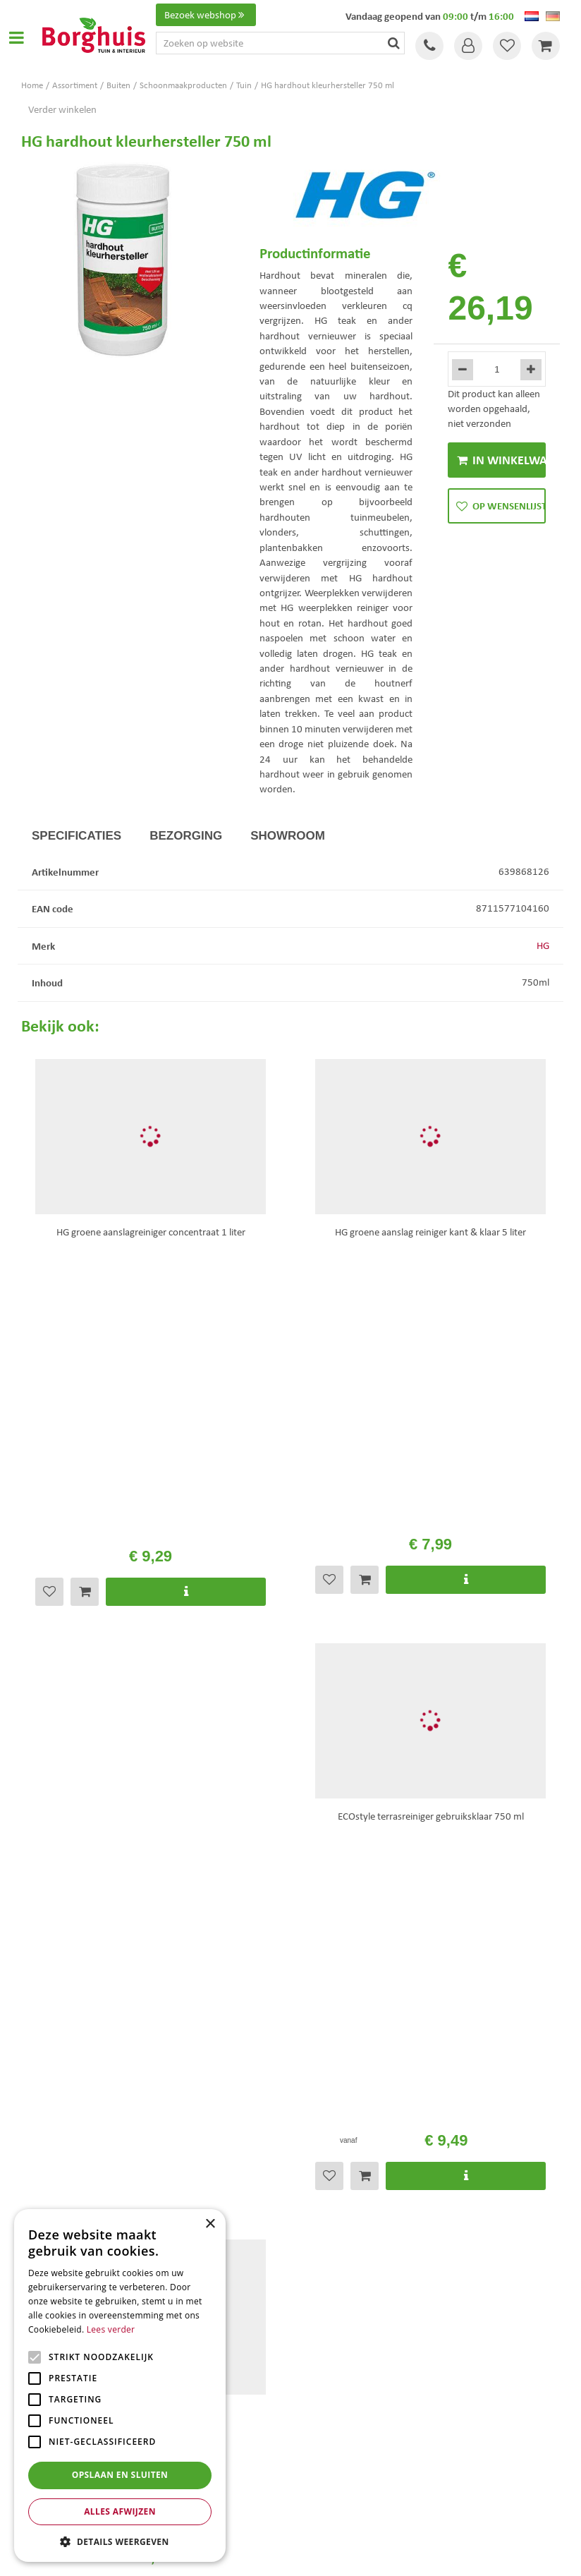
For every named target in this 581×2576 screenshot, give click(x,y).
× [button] (209, 2224)
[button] (120, 2541)
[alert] (120, 2385)
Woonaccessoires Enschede (348, 2452)
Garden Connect (294, 2554)
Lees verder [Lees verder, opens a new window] (111, 2329)
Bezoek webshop (205, 15)
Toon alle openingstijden (72, 2196)
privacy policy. (389, 1821)
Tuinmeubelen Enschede (342, 2437)
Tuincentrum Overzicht (370, 2554)
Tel (429, 46)
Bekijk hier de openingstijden (174, 1702)
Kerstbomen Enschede (339, 2422)
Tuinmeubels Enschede (340, 2407)
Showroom (287, 835)
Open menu (16, 37)
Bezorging (185, 835)
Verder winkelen (62, 109)
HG (543, 945)
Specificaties (76, 835)
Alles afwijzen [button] (120, 2511)
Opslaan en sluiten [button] (120, 2475)
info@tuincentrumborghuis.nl (364, 2021)
